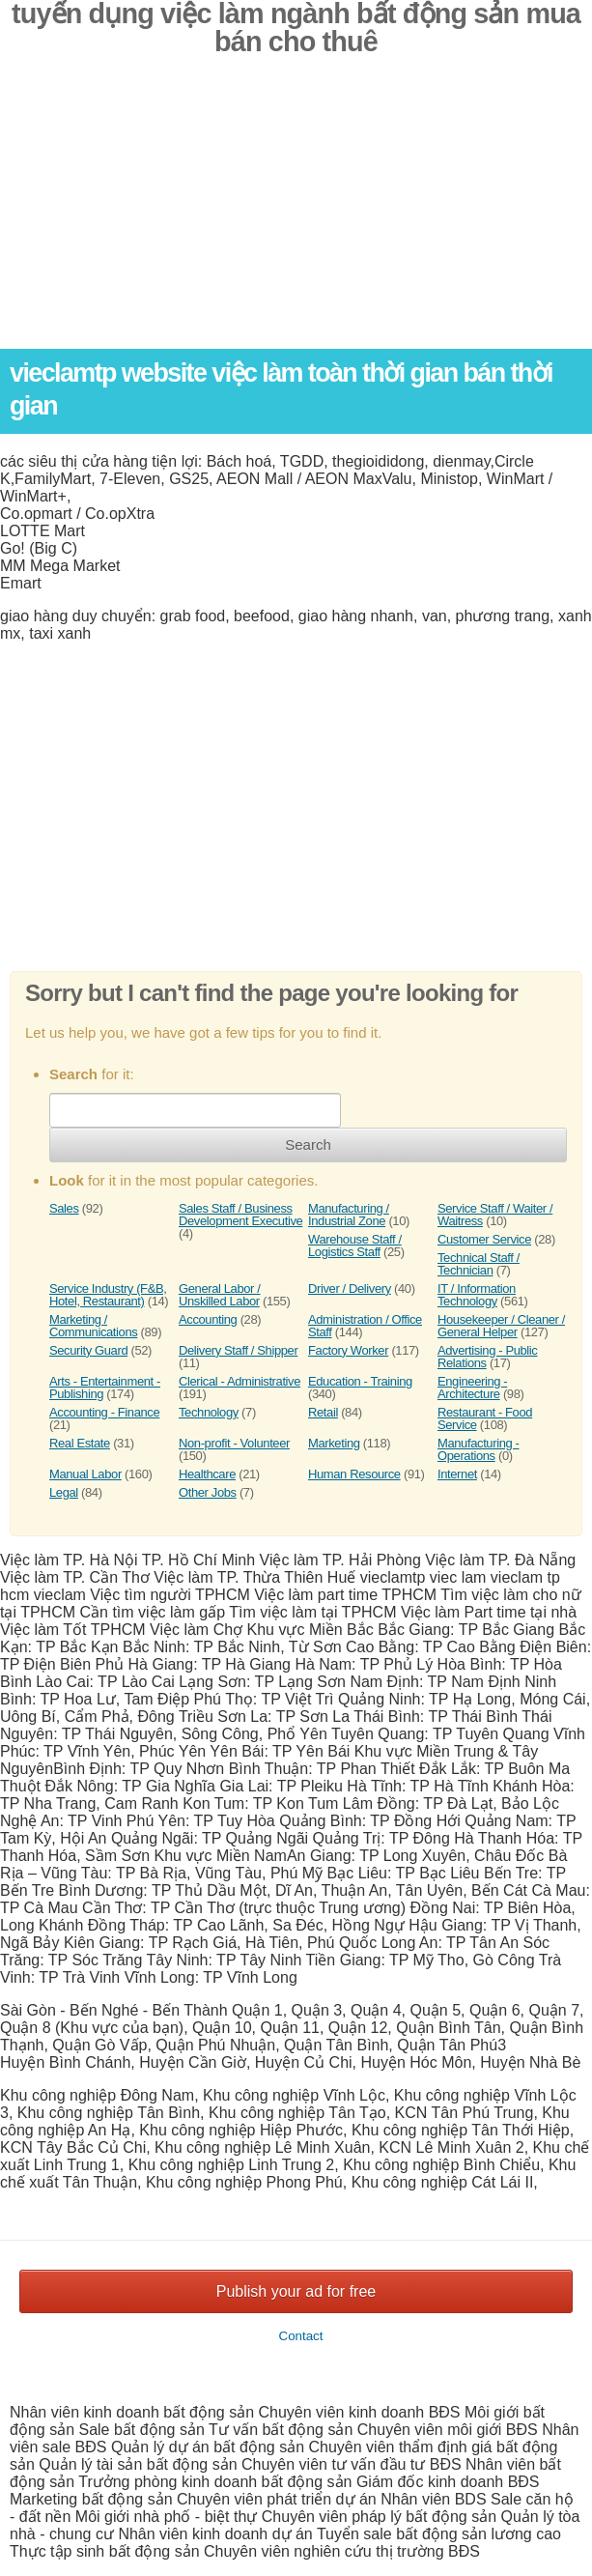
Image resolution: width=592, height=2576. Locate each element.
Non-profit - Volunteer (234, 1443)
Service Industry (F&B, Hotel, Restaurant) (107, 1294)
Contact (301, 2336)
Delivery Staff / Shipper (238, 1350)
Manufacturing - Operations (478, 1449)
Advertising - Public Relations (487, 1356)
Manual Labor (85, 1474)
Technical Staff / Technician (478, 1263)
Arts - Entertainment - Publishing (104, 1387)
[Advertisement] (296, 213)
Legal (63, 1492)
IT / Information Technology (476, 1294)
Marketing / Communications (93, 1325)
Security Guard (88, 1350)
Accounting (208, 1319)
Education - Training (360, 1381)
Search (308, 1144)
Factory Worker (348, 1350)
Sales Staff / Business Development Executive (240, 1214)
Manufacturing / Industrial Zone (348, 1214)
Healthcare (207, 1474)
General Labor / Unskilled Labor (219, 1294)
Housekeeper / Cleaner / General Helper (501, 1325)
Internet (457, 1474)
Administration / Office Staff (365, 1325)
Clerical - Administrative (239, 1381)
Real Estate (79, 1443)
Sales (64, 1208)
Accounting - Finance (104, 1412)
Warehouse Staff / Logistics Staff (355, 1245)
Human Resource (354, 1474)
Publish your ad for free (296, 2291)
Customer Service (484, 1239)
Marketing (334, 1443)
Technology (209, 1412)
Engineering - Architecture (472, 1387)
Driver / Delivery (349, 1288)
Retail (323, 1412)
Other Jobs (208, 1492)
